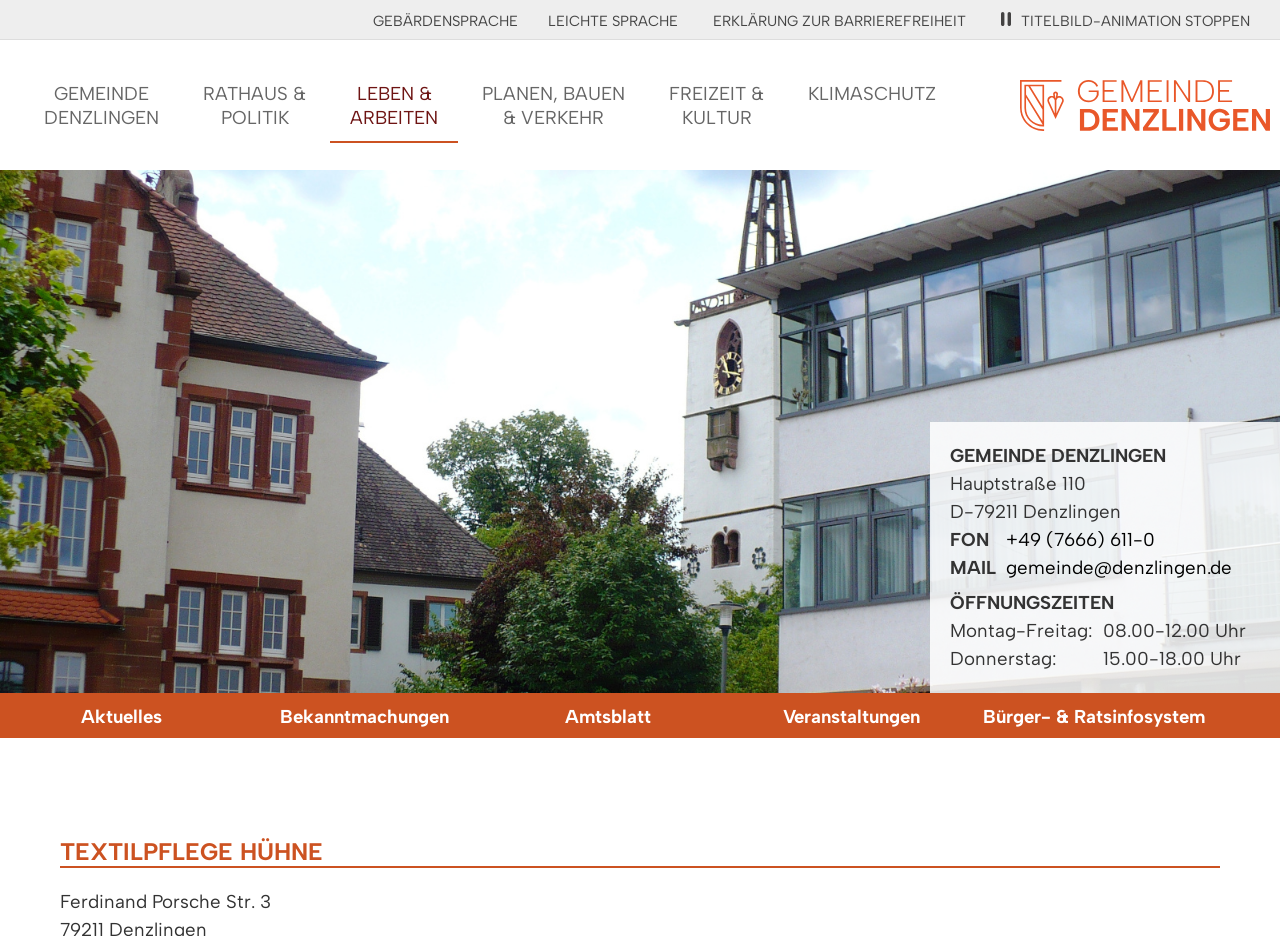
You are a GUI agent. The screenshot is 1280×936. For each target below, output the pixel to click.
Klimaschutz (872, 93)
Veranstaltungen (851, 716)
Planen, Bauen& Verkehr (553, 105)
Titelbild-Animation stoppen (1125, 21)
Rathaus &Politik (254, 105)
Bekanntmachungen (364, 716)
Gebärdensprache (445, 21)
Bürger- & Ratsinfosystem (1094, 716)
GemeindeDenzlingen (101, 105)
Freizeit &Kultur (716, 105)
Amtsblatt (608, 716)
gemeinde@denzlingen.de (1119, 567)
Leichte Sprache (613, 21)
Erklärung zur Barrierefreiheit (839, 21)
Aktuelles (121, 716)
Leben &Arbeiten (394, 105)
